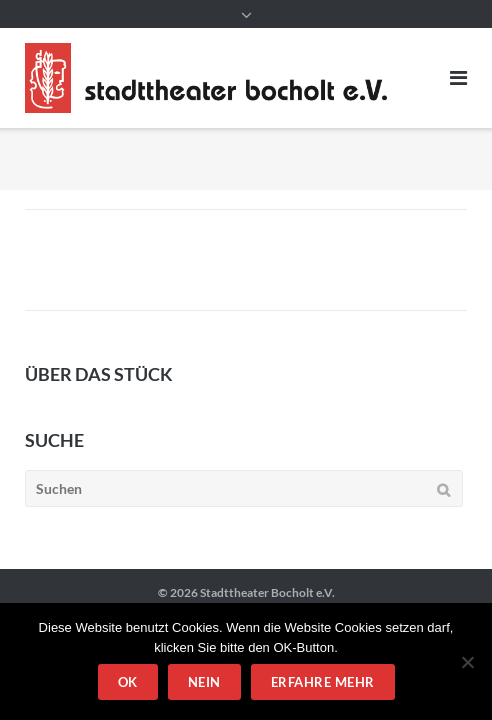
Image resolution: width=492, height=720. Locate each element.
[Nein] (467, 662)
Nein (204, 682)
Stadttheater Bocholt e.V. (267, 592)
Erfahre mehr (323, 682)
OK (128, 682)
